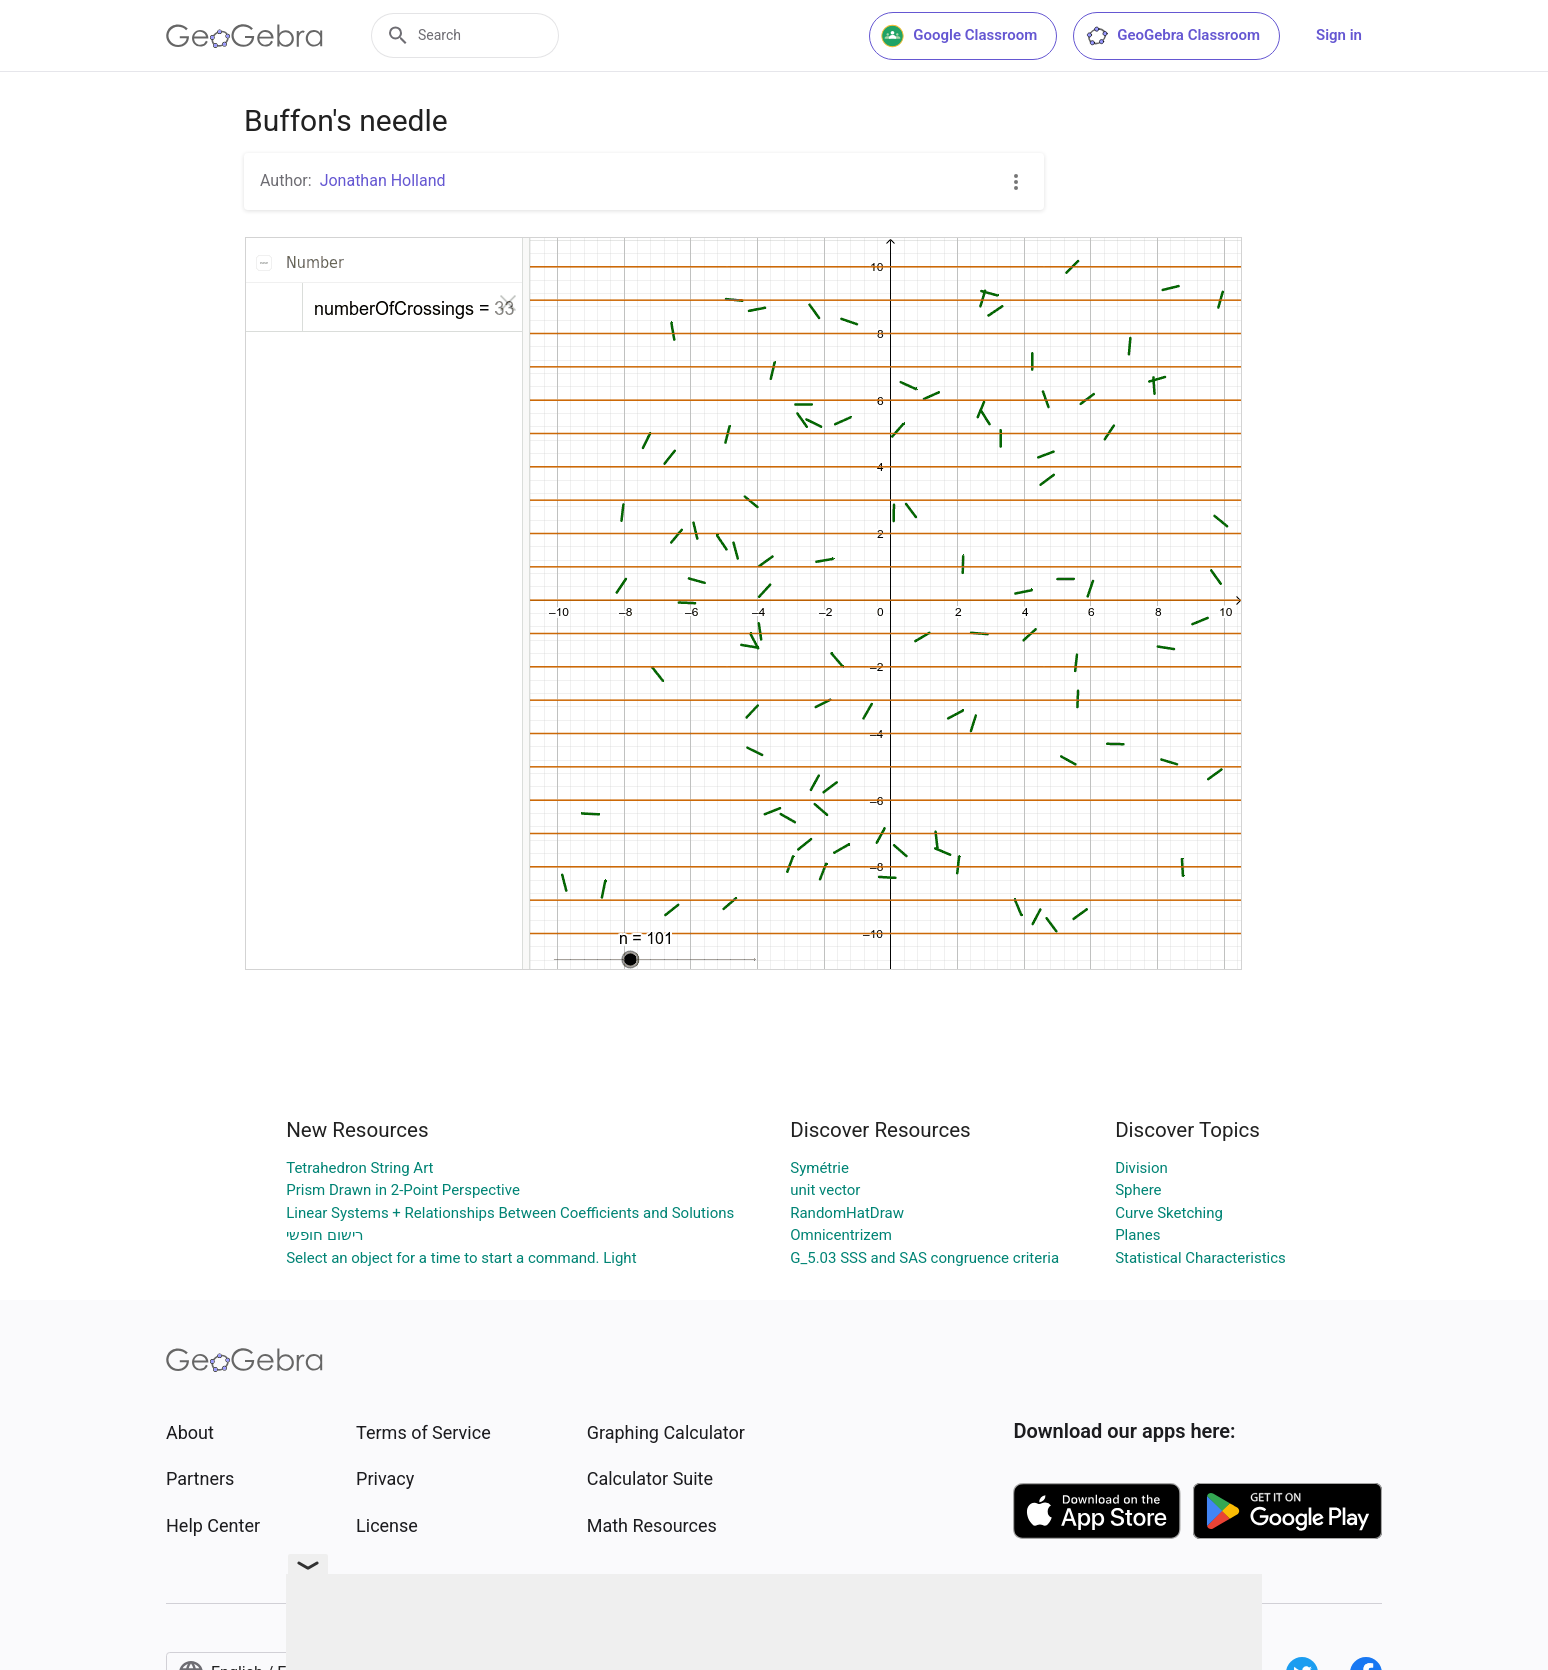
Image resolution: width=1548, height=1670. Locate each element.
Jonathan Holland (383, 180)
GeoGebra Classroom (1172, 36)
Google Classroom (959, 36)
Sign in (1339, 35)
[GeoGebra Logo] (244, 36)
